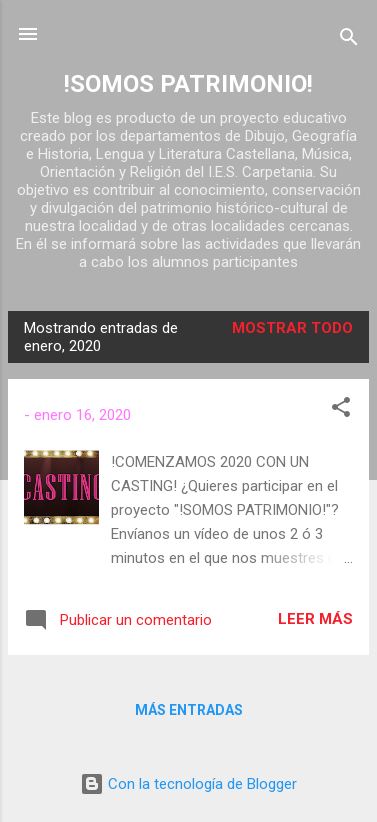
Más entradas (189, 710)
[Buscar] (349, 40)
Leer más (315, 619)
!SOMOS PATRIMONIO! (188, 84)
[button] (341, 410)
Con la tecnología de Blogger (188, 784)
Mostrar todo (292, 328)
